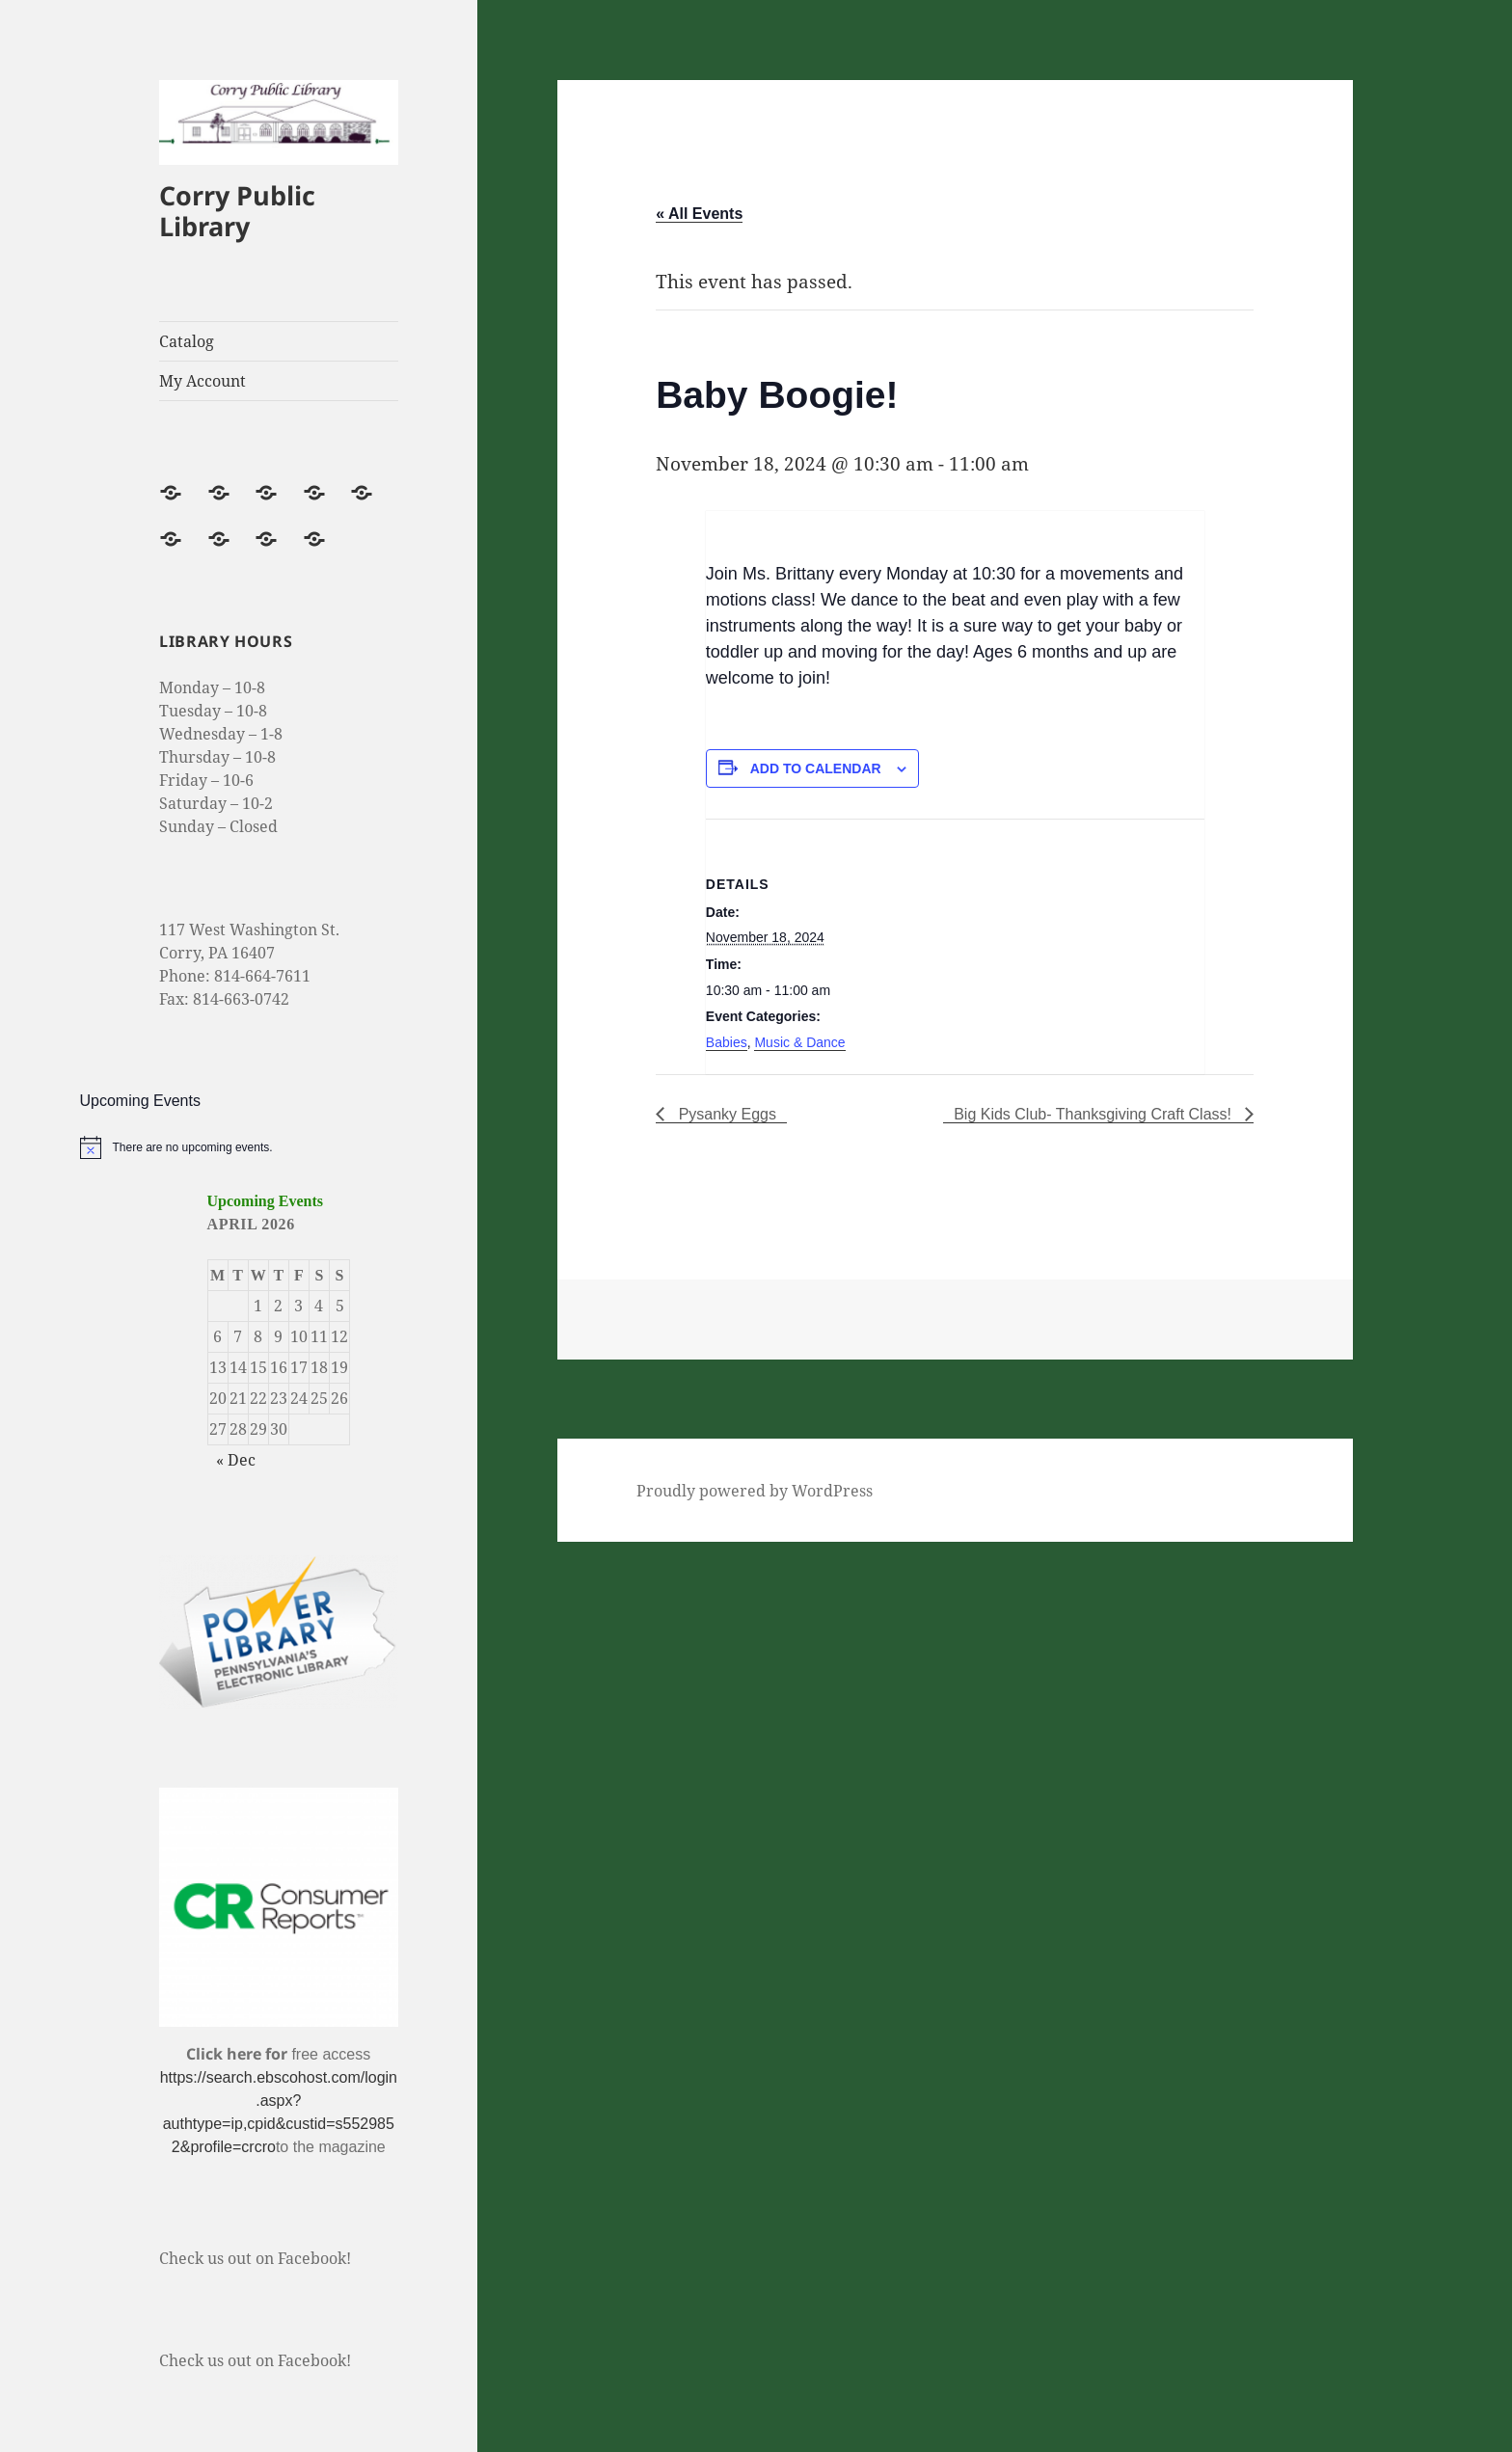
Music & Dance (799, 1042)
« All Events (699, 213)
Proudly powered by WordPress (754, 1490)
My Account (202, 380)
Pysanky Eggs (725, 1114)
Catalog (186, 341)
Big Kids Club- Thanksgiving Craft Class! (1094, 1114)
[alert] (279, 1147)
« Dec (236, 1459)
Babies (726, 1042)
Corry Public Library (237, 210)
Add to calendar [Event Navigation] (815, 768)
